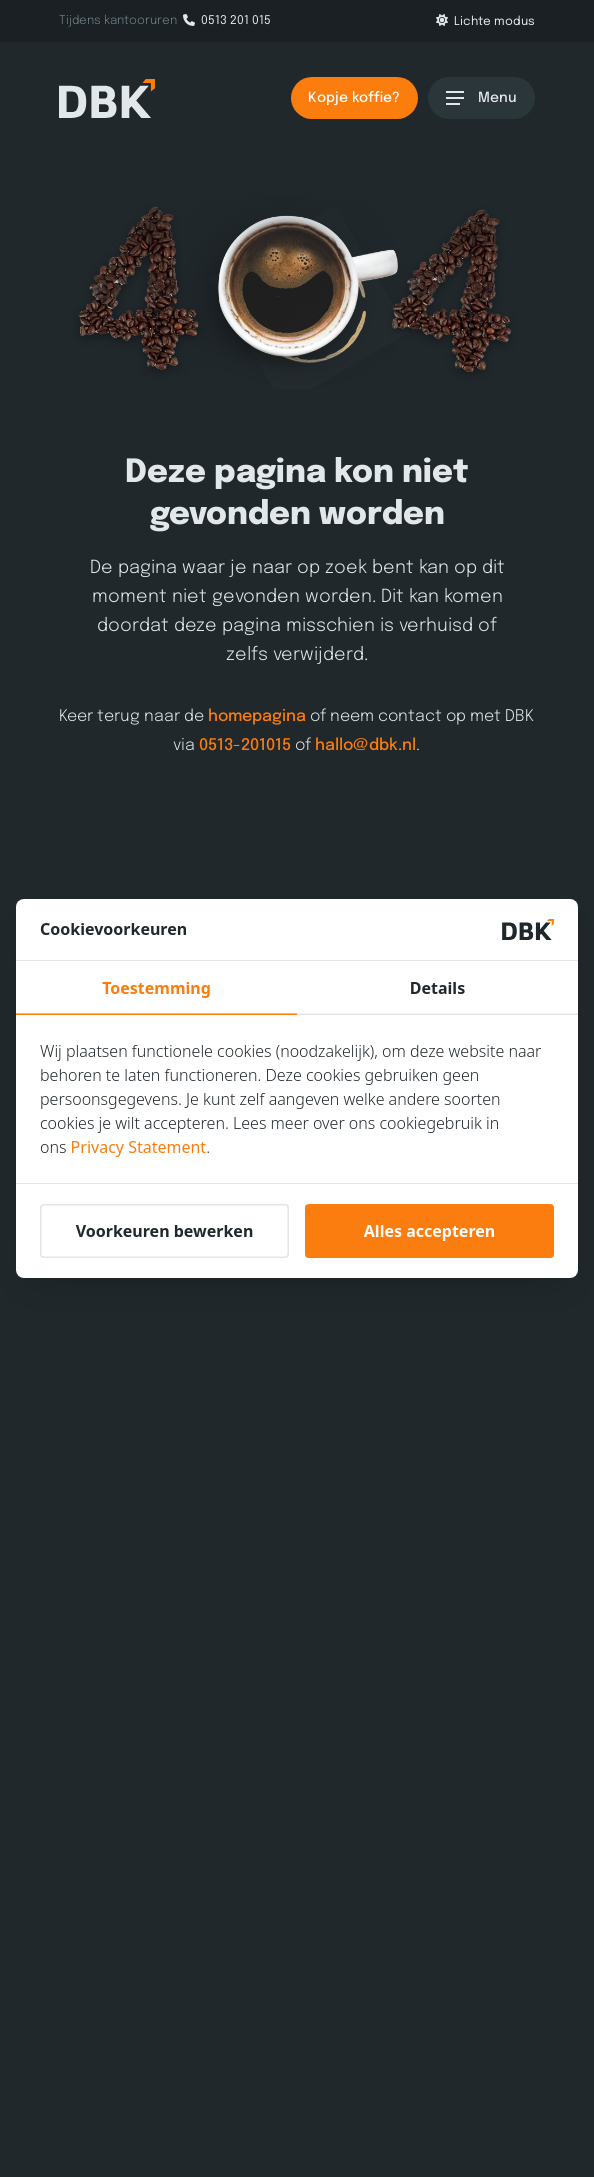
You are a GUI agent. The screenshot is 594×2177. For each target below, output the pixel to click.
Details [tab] (437, 988)
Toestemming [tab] (156, 988)
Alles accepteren (429, 1231)
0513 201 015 (227, 21)
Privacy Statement (139, 1147)
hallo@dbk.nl (366, 744)
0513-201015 (246, 744)
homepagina (258, 716)
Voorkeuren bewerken (165, 1231)
